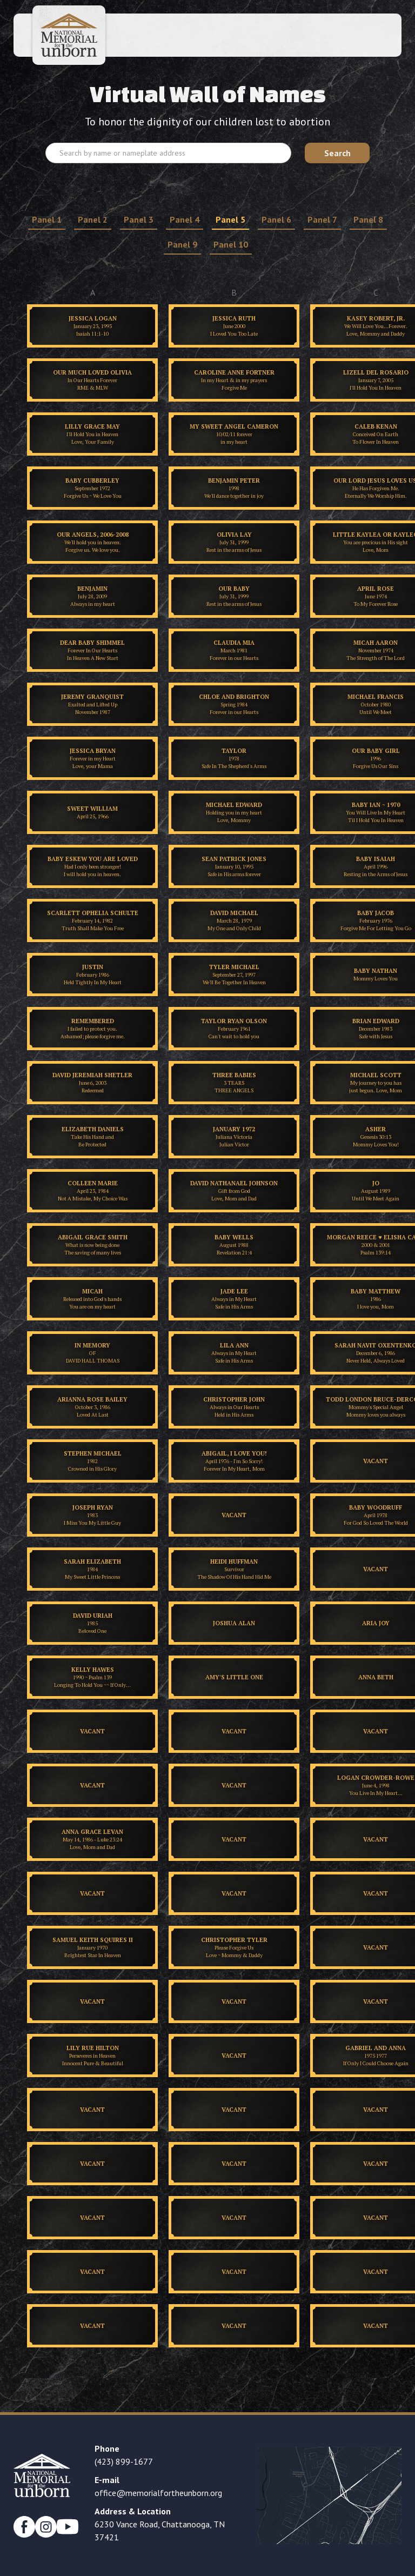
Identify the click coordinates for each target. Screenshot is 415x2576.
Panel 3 (138, 219)
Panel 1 (47, 219)
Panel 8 (368, 219)
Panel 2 (93, 219)
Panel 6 (276, 219)
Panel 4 (184, 219)
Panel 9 (182, 244)
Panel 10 (230, 244)
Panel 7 (322, 219)
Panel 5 (230, 219)
